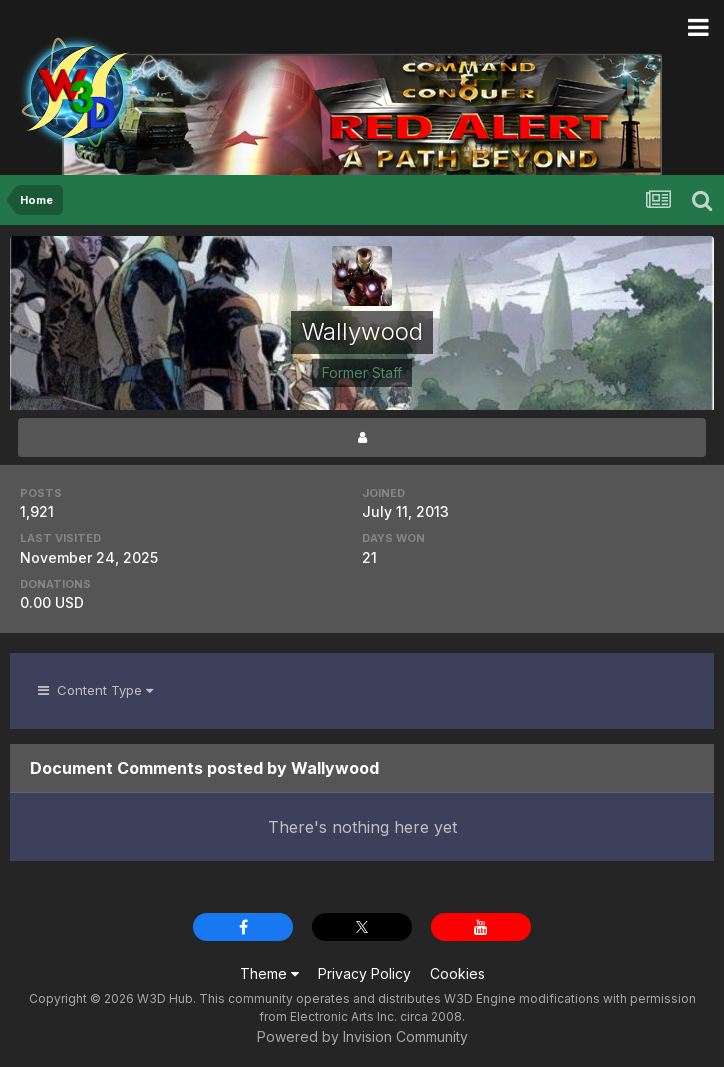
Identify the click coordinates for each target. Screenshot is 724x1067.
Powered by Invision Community (362, 1036)
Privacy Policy (364, 973)
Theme (269, 973)
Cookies (457, 973)
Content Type (95, 690)
